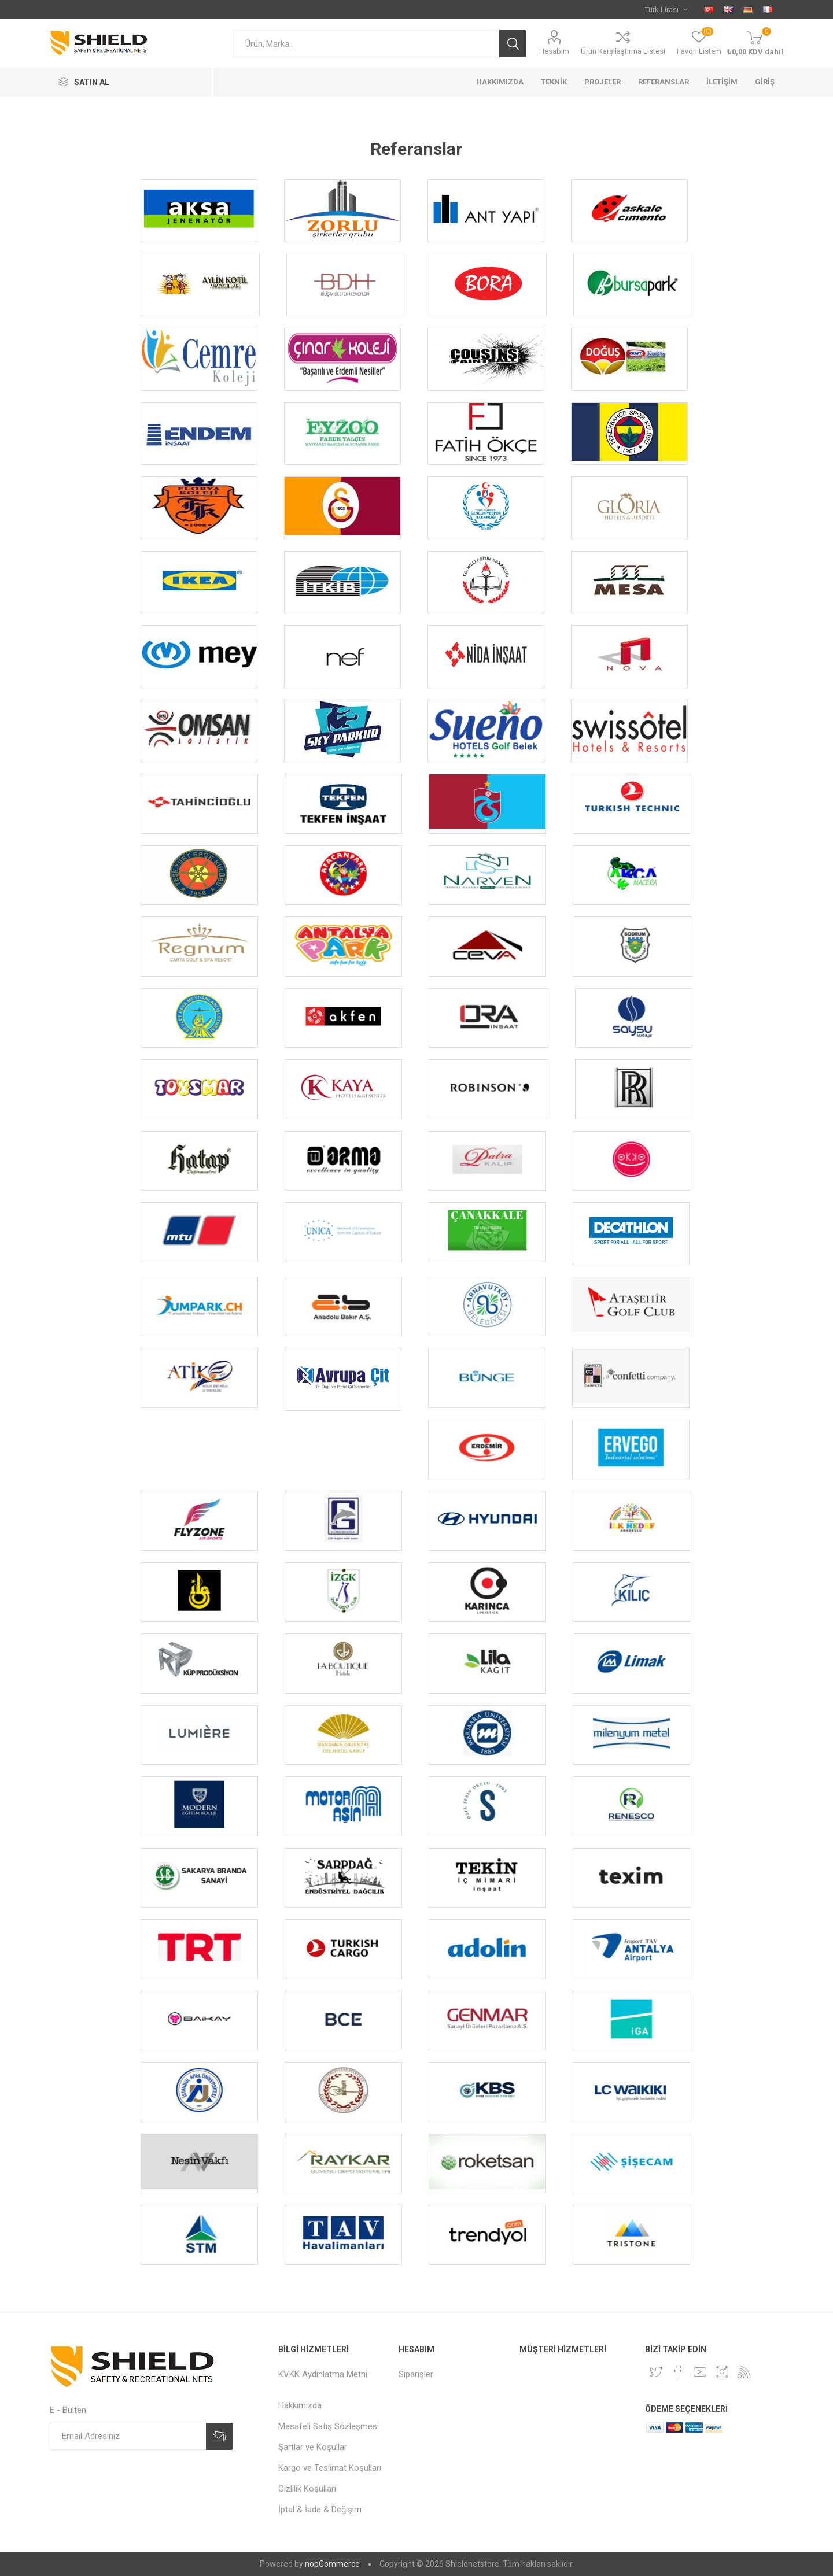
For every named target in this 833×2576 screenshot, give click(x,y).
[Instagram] (722, 2372)
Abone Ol (219, 2436)
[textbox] (366, 43)
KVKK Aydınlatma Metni (322, 2374)
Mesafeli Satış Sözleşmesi (328, 2426)
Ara (512, 43)
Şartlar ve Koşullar (312, 2447)
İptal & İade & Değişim (320, 2509)
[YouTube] (700, 2372)
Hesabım (554, 51)
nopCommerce (332, 2563)
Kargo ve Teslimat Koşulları (329, 2468)
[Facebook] (678, 2372)
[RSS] (744, 2372)
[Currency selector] (666, 9)
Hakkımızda (300, 2405)
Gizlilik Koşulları (307, 2488)
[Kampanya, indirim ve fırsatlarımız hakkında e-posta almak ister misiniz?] (128, 2436)
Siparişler (416, 2374)
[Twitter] (656, 2372)
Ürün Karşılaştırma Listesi (623, 51)
